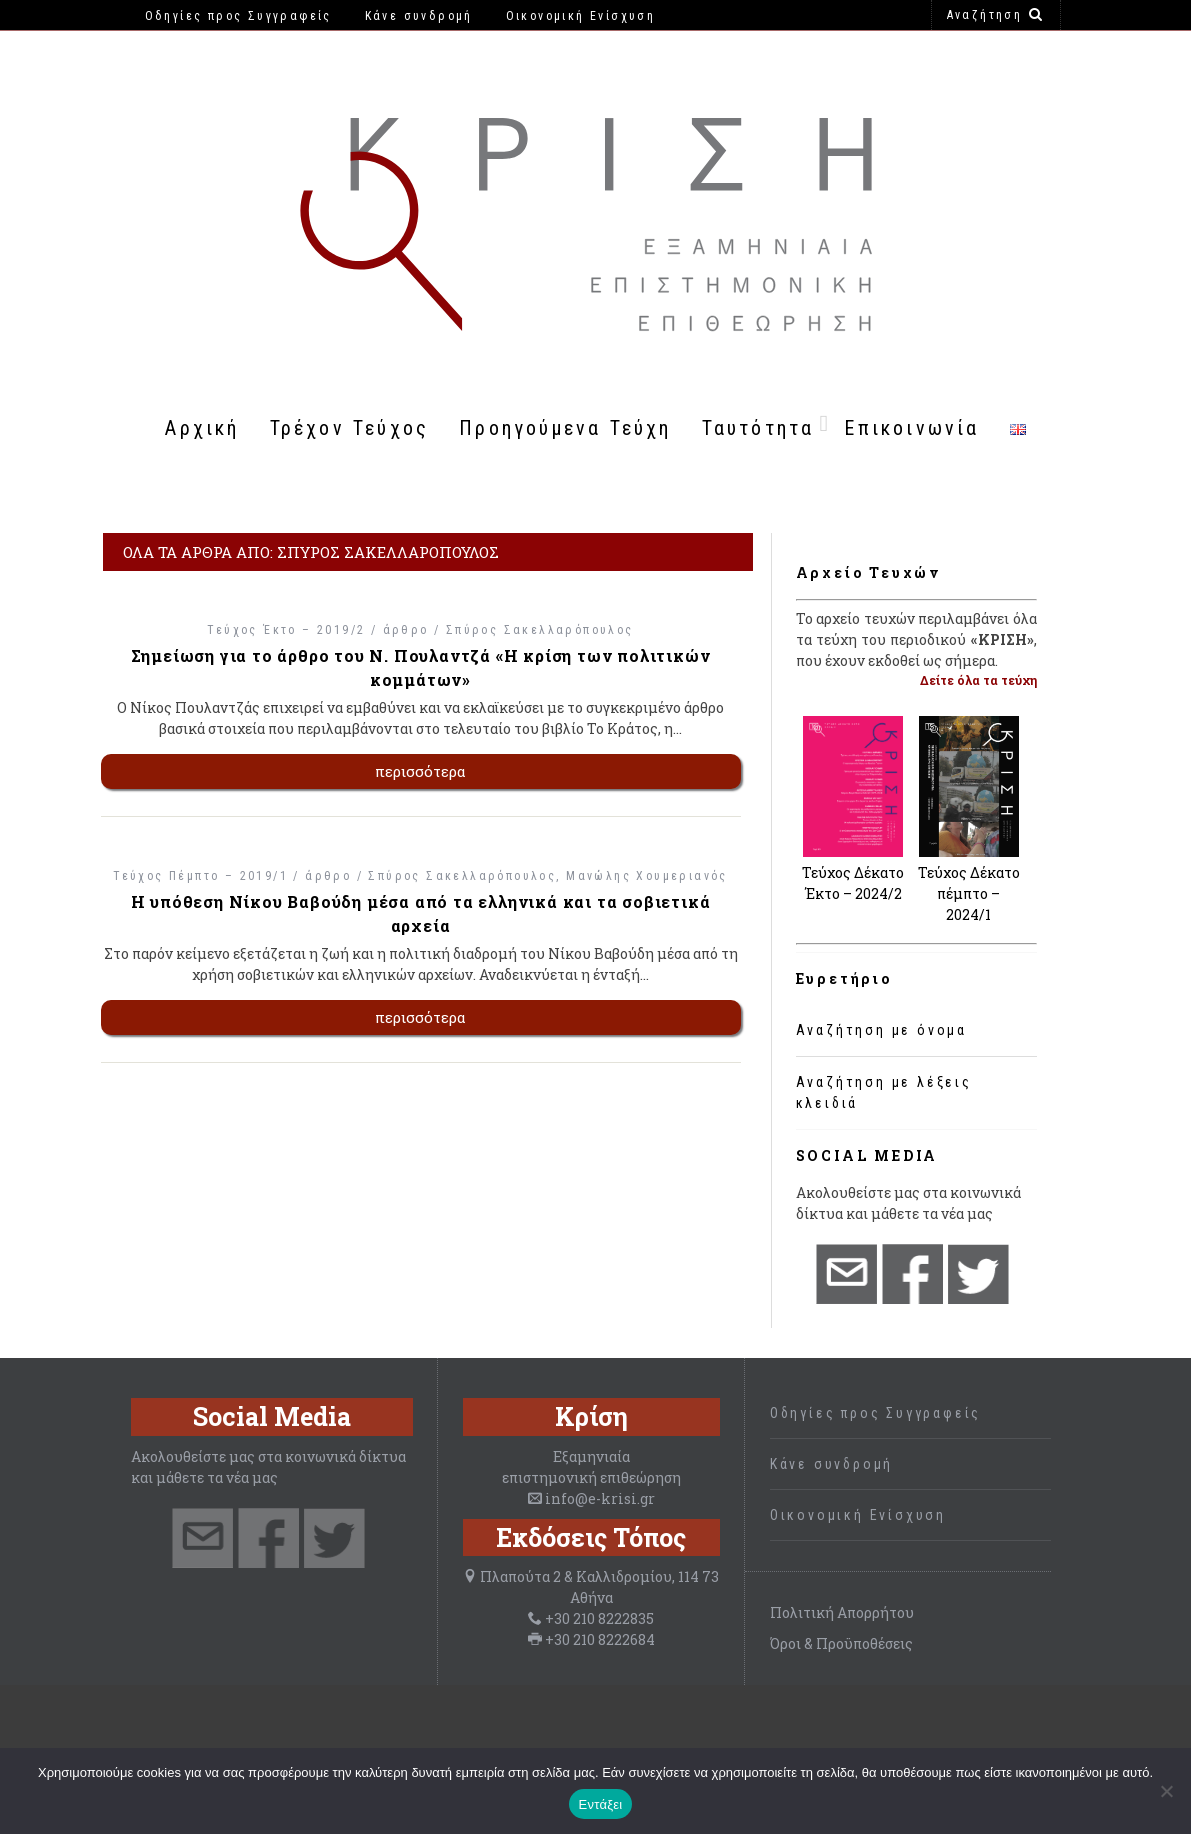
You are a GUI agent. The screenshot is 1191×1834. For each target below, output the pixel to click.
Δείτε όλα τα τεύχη (978, 680)
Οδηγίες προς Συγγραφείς (875, 1413)
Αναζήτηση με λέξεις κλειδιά (884, 1092)
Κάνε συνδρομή (831, 1464)
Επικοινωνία (911, 428)
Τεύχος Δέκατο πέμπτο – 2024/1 (969, 893)
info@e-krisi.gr (600, 1498)
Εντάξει (601, 1804)
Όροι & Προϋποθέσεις (841, 1643)
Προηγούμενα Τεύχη (565, 428)
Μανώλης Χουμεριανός (647, 876)
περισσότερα (420, 771)
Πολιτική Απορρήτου (842, 1612)
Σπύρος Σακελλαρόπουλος (540, 630)
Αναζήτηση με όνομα (881, 1030)
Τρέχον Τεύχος (350, 428)
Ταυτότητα (758, 428)
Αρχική (202, 428)
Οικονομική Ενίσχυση (858, 1515)
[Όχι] (1166, 1791)
